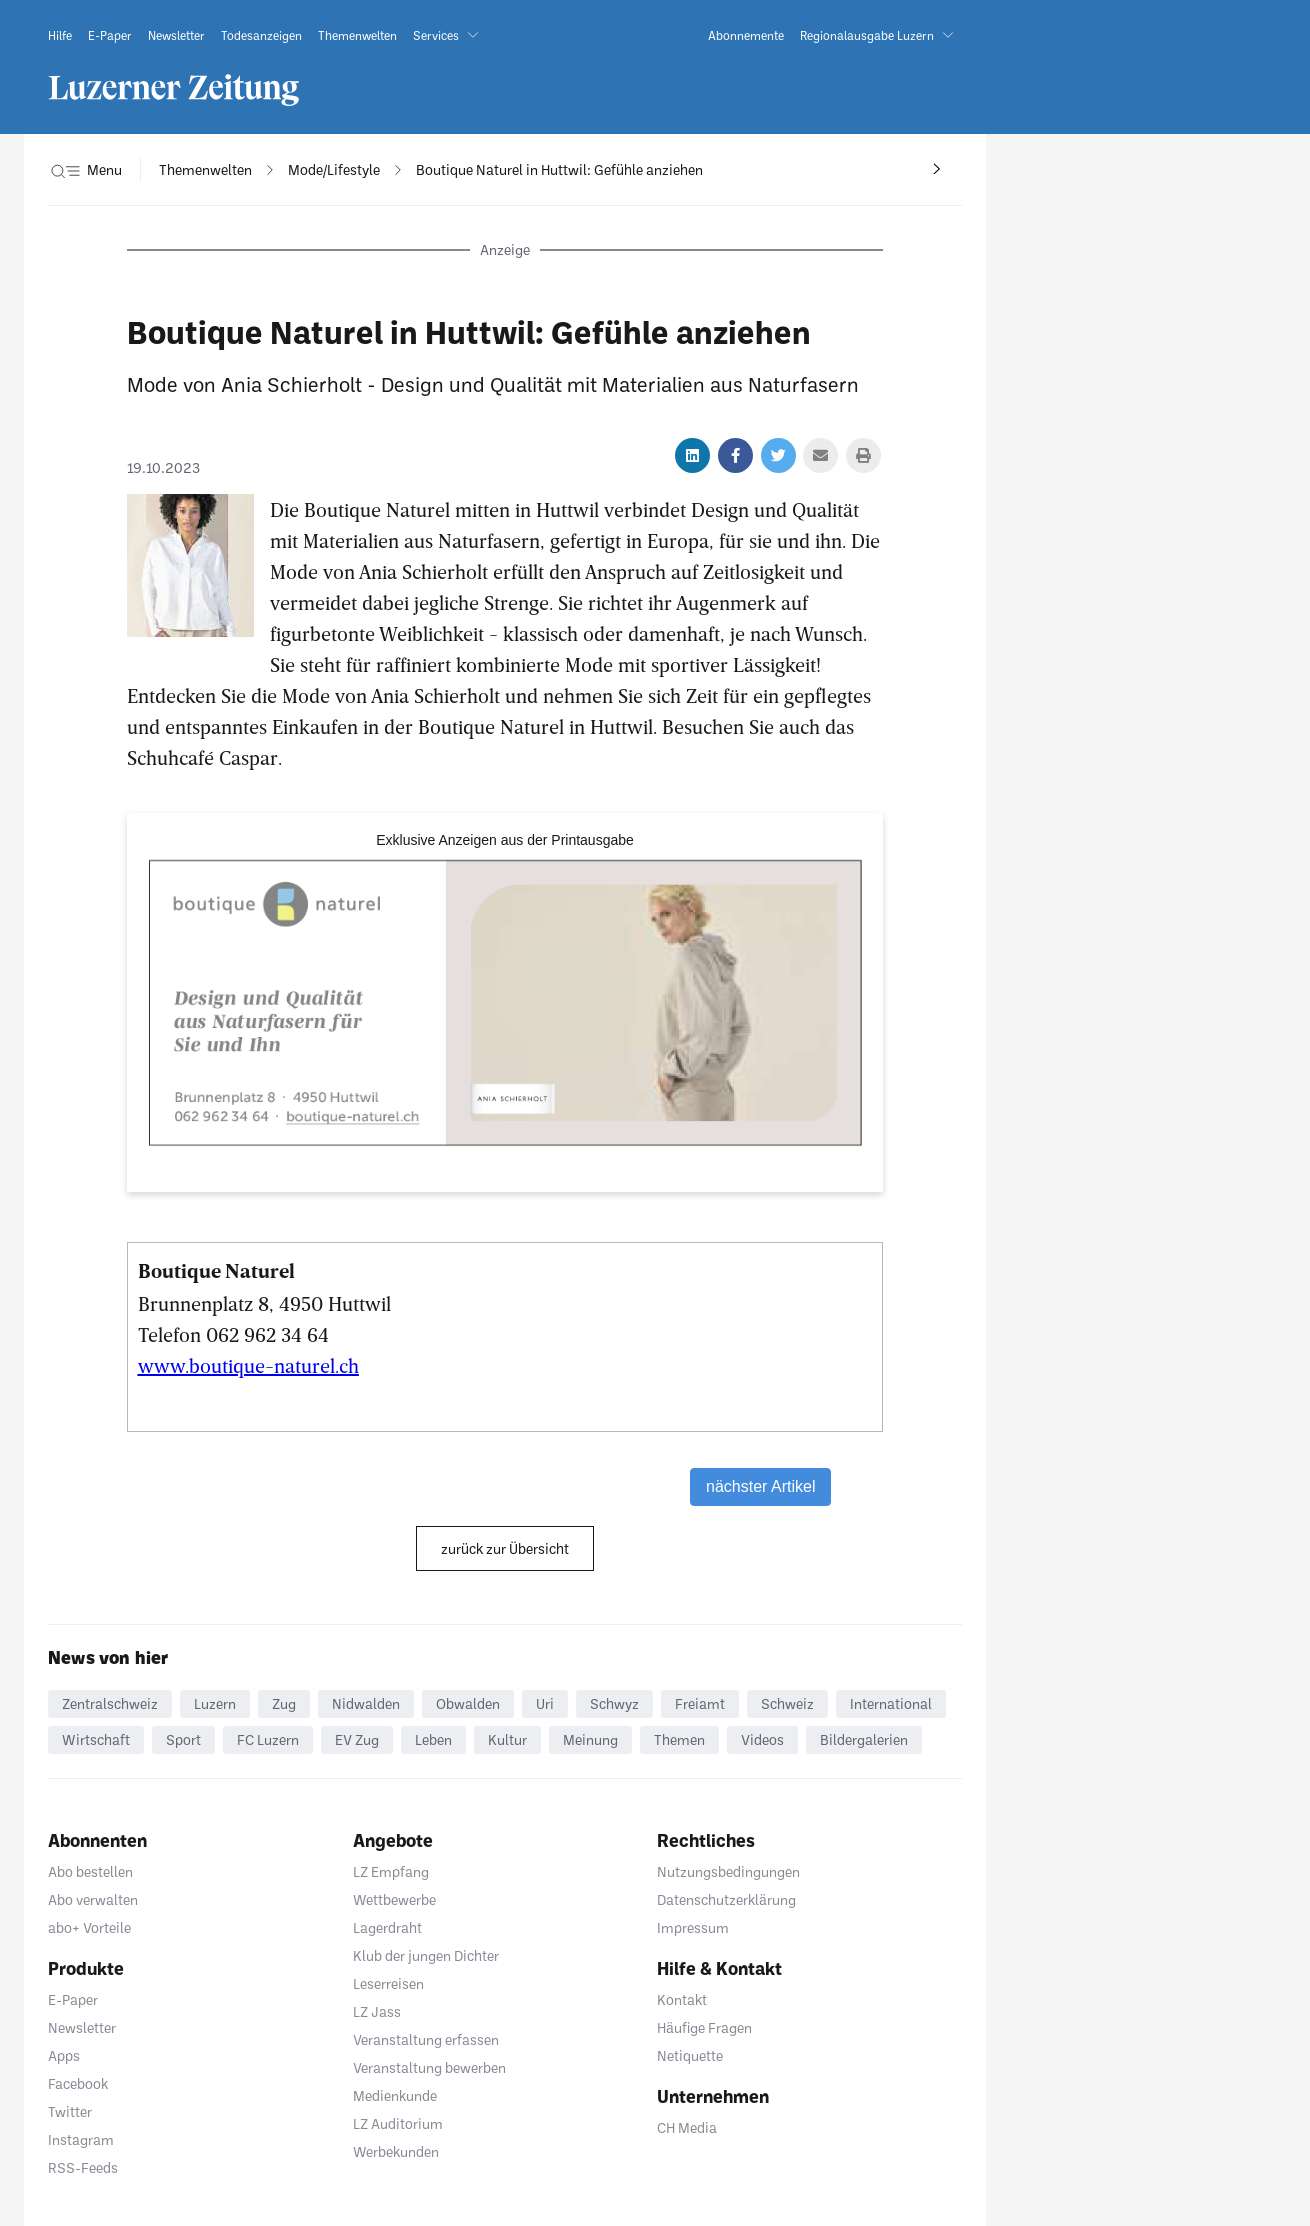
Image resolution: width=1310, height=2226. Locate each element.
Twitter (70, 2111)
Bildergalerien (864, 1739)
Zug (284, 1703)
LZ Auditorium (398, 2123)
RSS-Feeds (83, 2167)
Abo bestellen (90, 1871)
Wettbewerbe (394, 1899)
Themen (679, 1739)
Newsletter (82, 2027)
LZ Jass (377, 2011)
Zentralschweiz (110, 1703)
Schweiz (787, 1703)
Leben (433, 1739)
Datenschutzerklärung (726, 1899)
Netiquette (690, 2055)
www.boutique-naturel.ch (248, 1365)
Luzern (215, 1703)
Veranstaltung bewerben (429, 2067)
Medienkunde (395, 2095)
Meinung (590, 1739)
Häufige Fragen (704, 2027)
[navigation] (205, 170)
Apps (64, 2055)
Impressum (693, 1927)
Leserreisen (388, 1983)
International (891, 1703)
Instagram (81, 2139)
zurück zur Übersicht (505, 1548)
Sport (183, 1739)
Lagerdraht (387, 1927)
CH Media (687, 2127)
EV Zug (357, 1739)
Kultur (507, 1739)
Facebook (78, 2083)
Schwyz (614, 1703)
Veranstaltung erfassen (426, 2039)
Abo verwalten (93, 1899)
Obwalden (468, 1703)
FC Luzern (268, 1739)
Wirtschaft (96, 1739)
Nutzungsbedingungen (728, 1871)
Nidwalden (366, 1703)
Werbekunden (396, 2151)
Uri (545, 1703)
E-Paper (73, 1999)
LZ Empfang (391, 1871)
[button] (450, 35)
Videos (762, 1739)
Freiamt (700, 1703)
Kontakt (682, 1999)
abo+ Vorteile (89, 1927)
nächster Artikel (760, 1486)
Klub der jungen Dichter (426, 1955)
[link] (60, 35)
